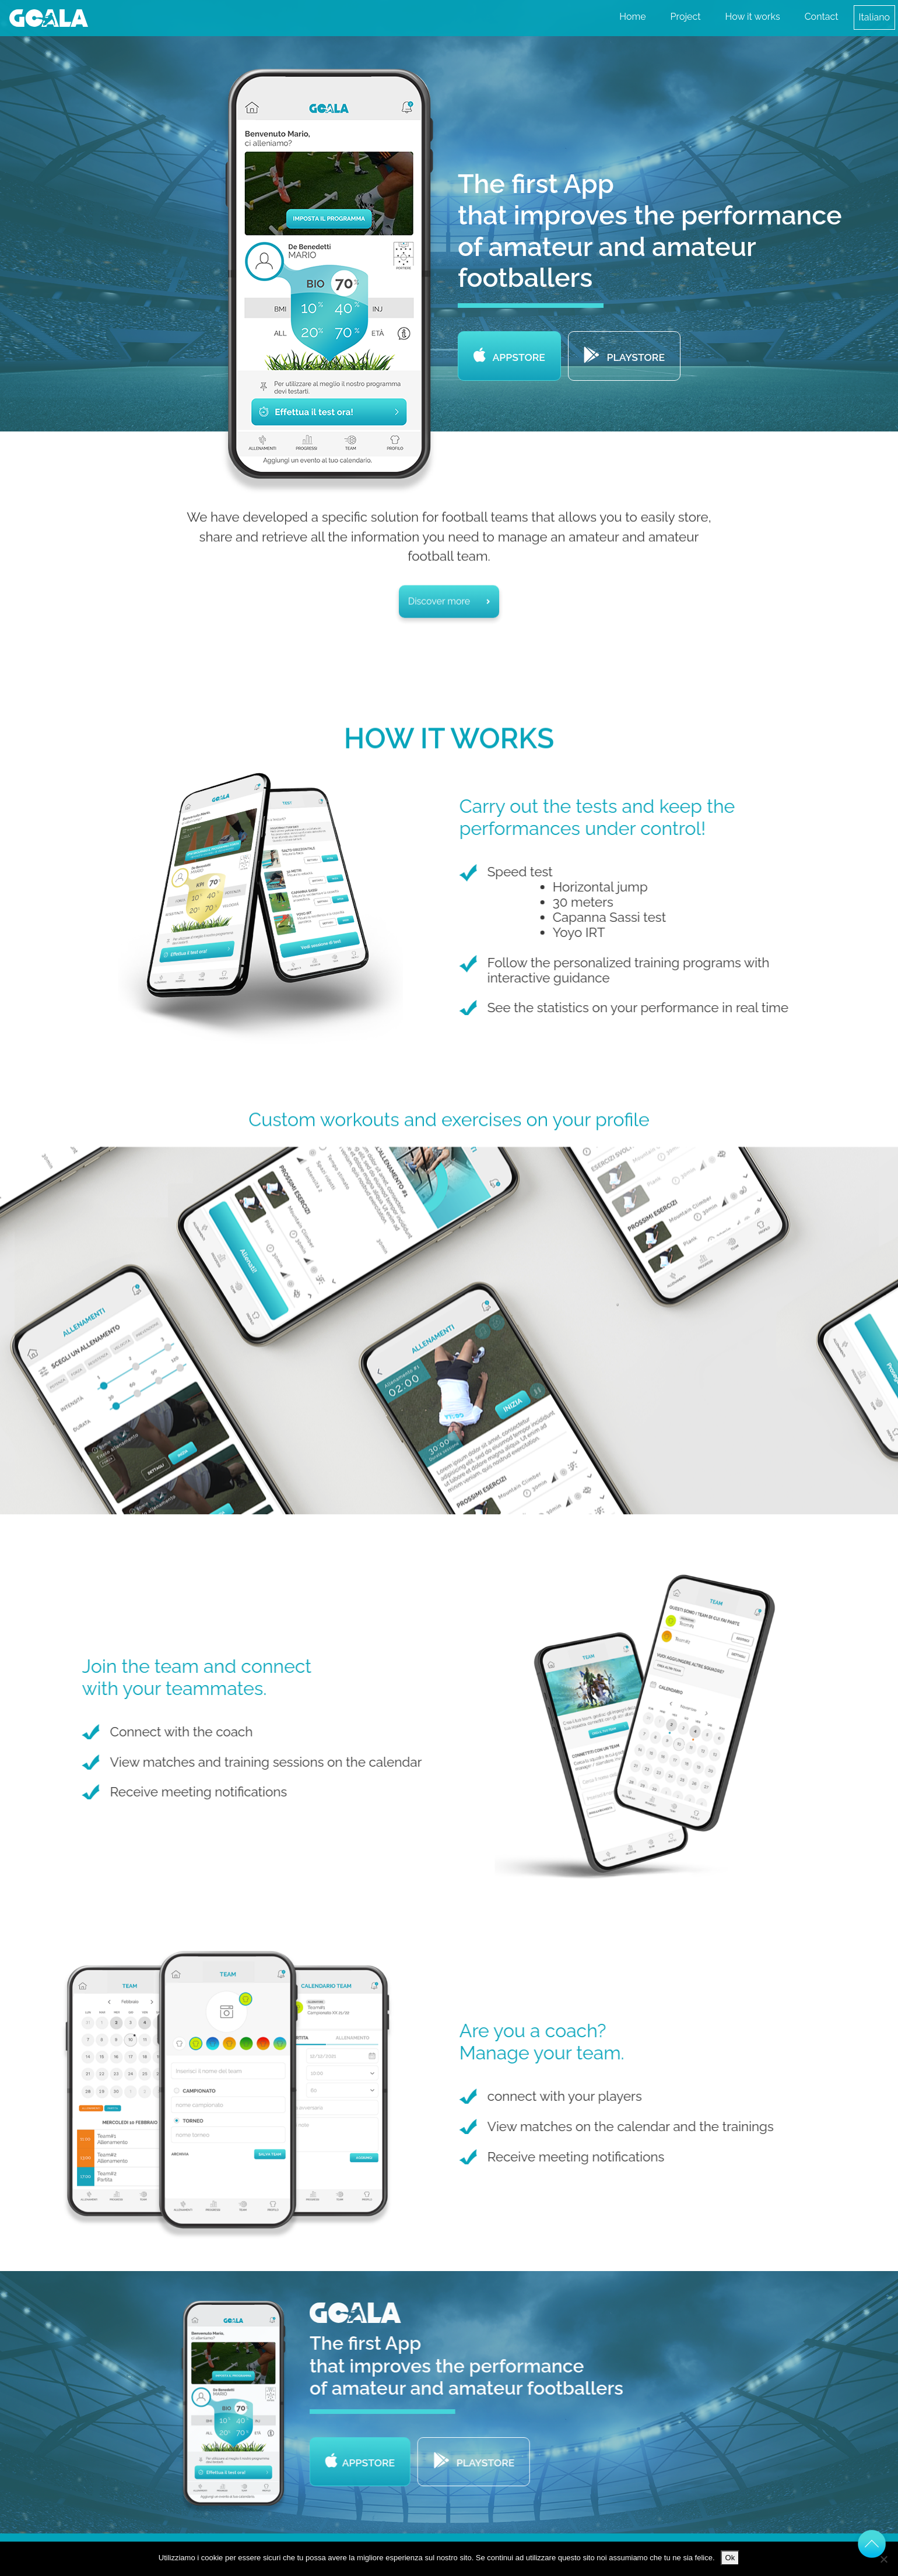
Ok (730, 2557)
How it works (752, 16)
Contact (822, 16)
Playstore (624, 357)
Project (686, 16)
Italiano (874, 17)
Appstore (509, 357)
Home (632, 16)
